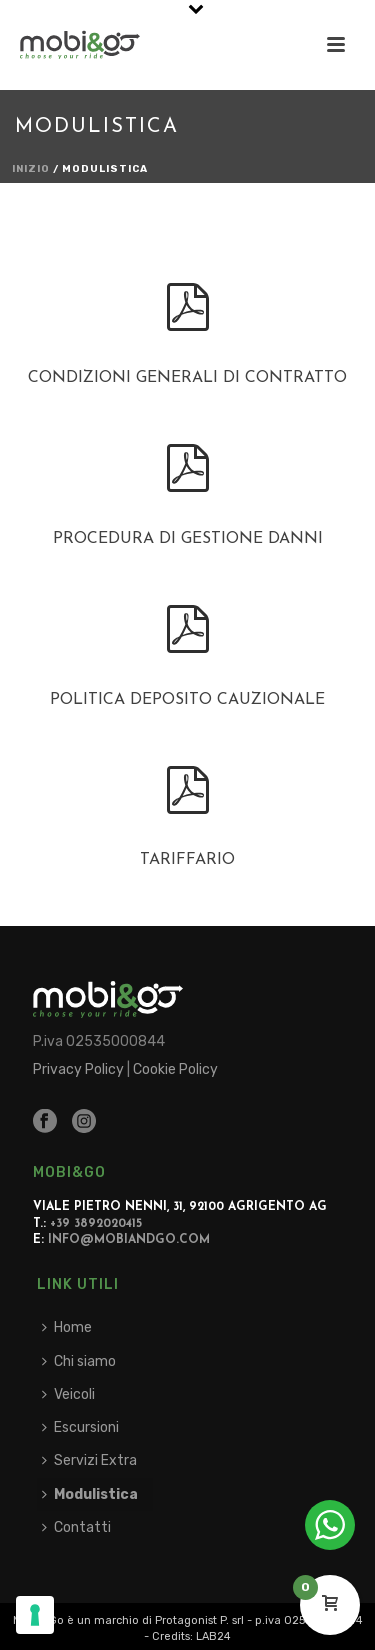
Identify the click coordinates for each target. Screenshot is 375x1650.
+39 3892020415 (96, 1224)
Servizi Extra (89, 1460)
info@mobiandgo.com (129, 1240)
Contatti (76, 1527)
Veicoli (68, 1394)
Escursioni (80, 1427)
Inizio (31, 169)
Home (67, 1327)
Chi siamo (79, 1361)
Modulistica (90, 1494)
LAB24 (213, 1636)
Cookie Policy (175, 1069)
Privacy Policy (78, 1069)
